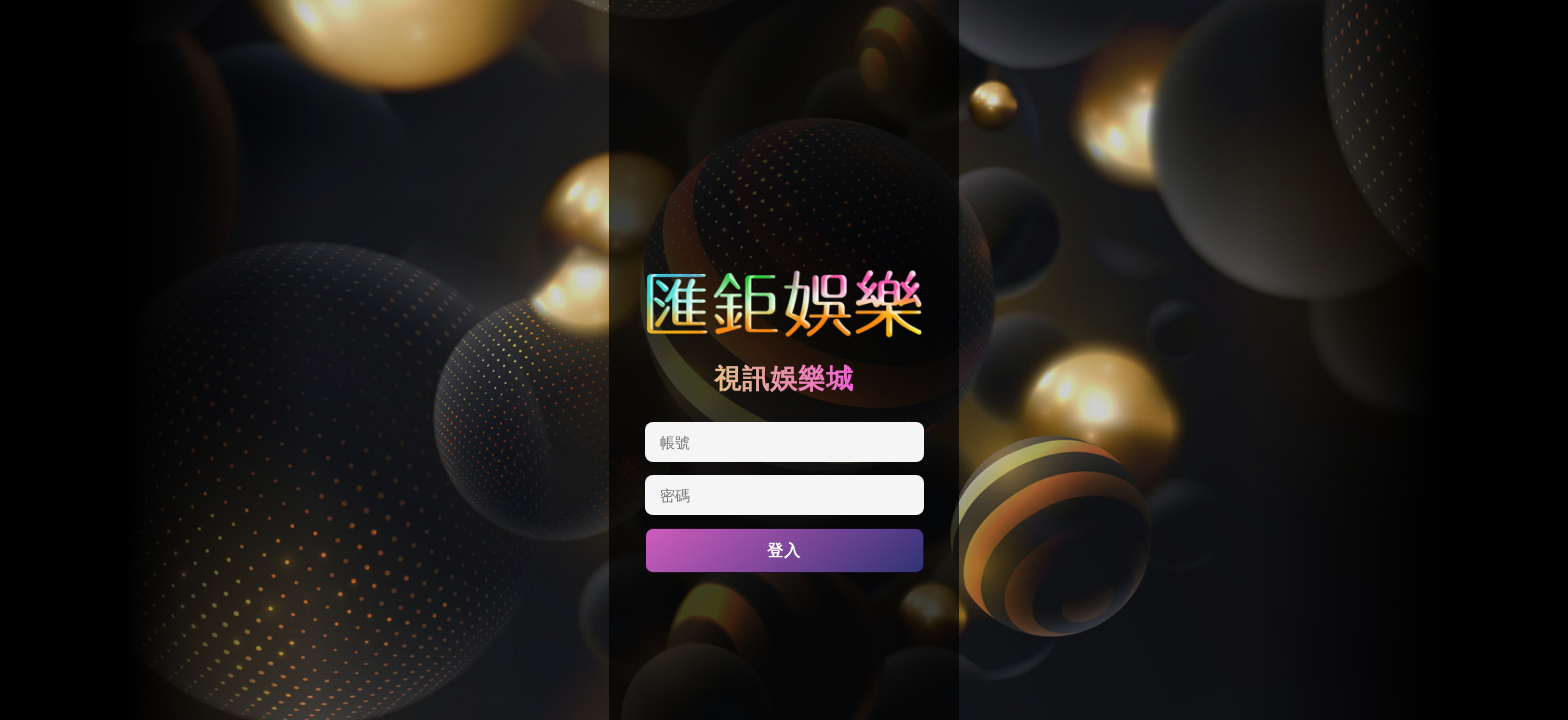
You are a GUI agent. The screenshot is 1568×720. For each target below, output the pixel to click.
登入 (784, 550)
